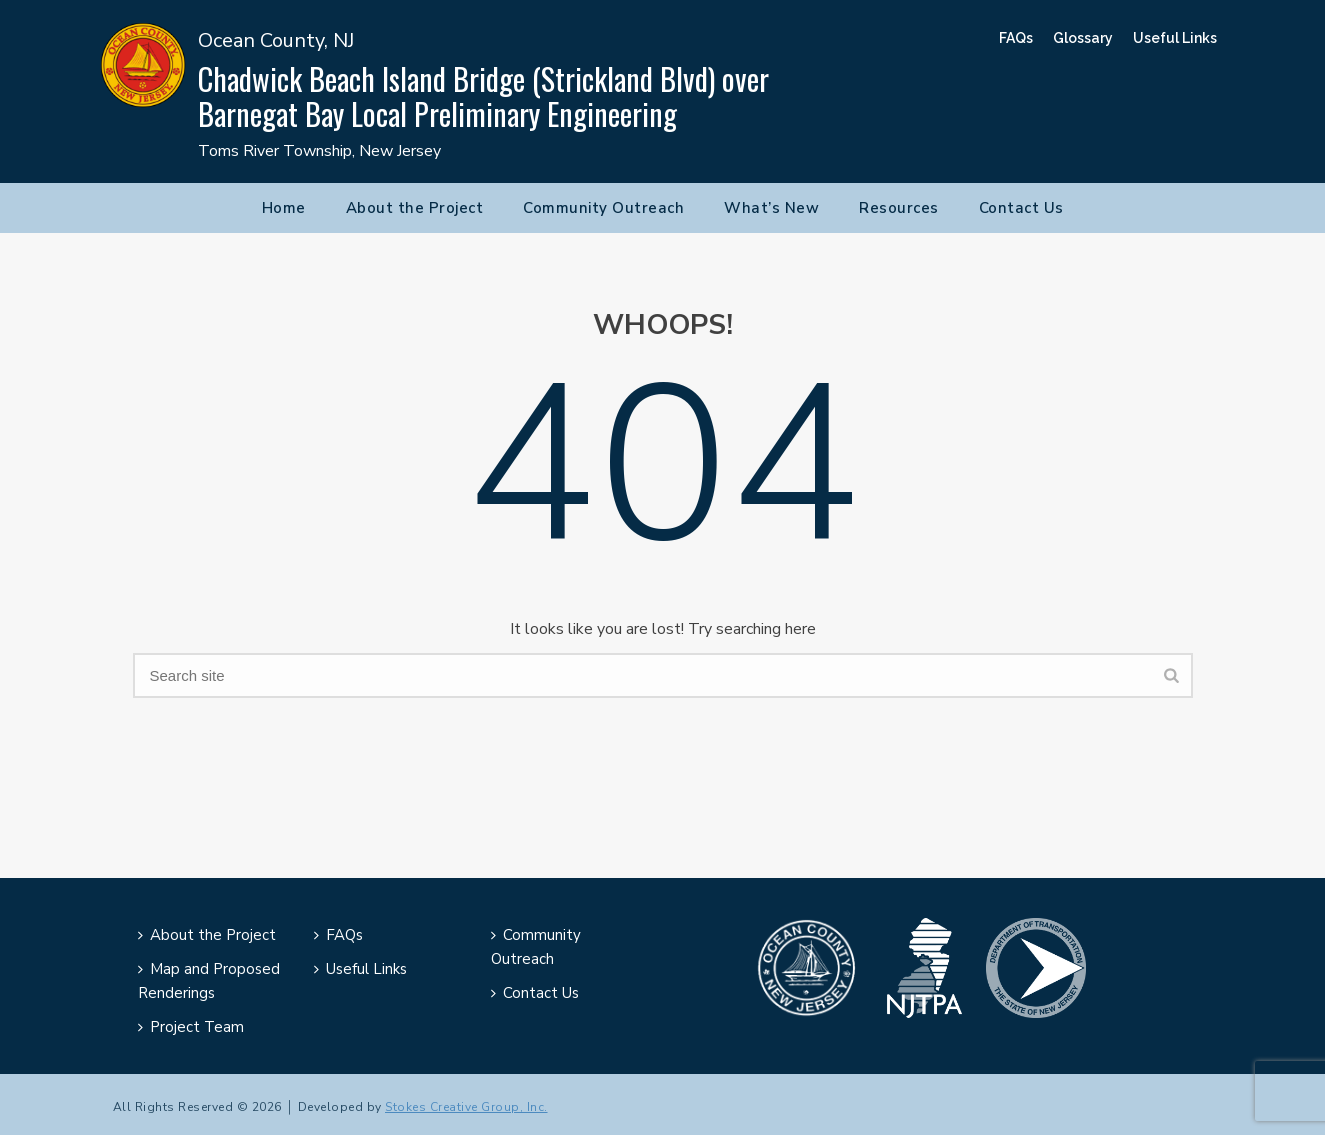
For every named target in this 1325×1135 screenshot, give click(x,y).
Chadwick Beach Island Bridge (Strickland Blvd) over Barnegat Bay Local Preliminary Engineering (483, 96)
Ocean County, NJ (276, 40)
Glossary (1083, 38)
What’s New (771, 208)
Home (284, 208)
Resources (899, 208)
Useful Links (1175, 38)
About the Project (415, 208)
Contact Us (1021, 208)
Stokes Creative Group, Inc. (466, 1107)
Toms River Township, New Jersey (319, 151)
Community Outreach (603, 208)
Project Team (191, 1027)
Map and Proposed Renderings (209, 981)
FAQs (1016, 38)
